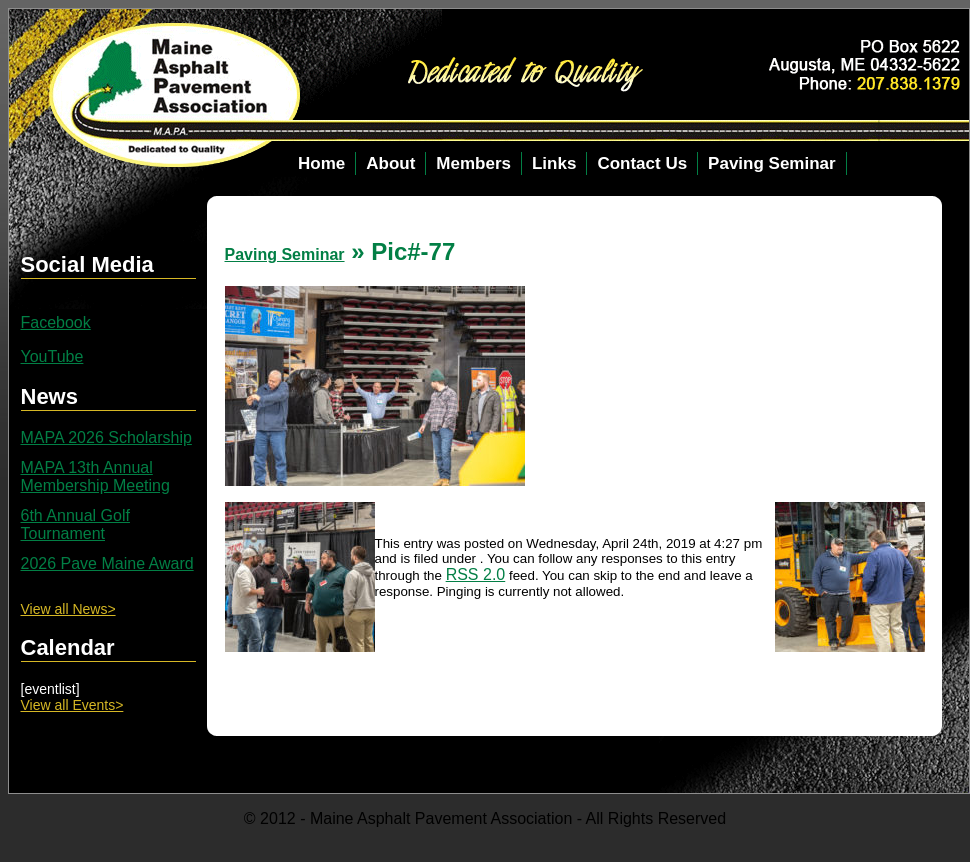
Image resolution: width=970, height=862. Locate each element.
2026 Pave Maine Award (107, 563)
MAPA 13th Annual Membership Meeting (95, 476)
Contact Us (642, 163)
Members (473, 163)
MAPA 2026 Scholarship (106, 437)
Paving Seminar (772, 163)
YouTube (52, 356)
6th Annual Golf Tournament (75, 524)
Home (321, 163)
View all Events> (72, 705)
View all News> (68, 609)
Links (554, 163)
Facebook (56, 322)
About (390, 163)
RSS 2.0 (476, 574)
